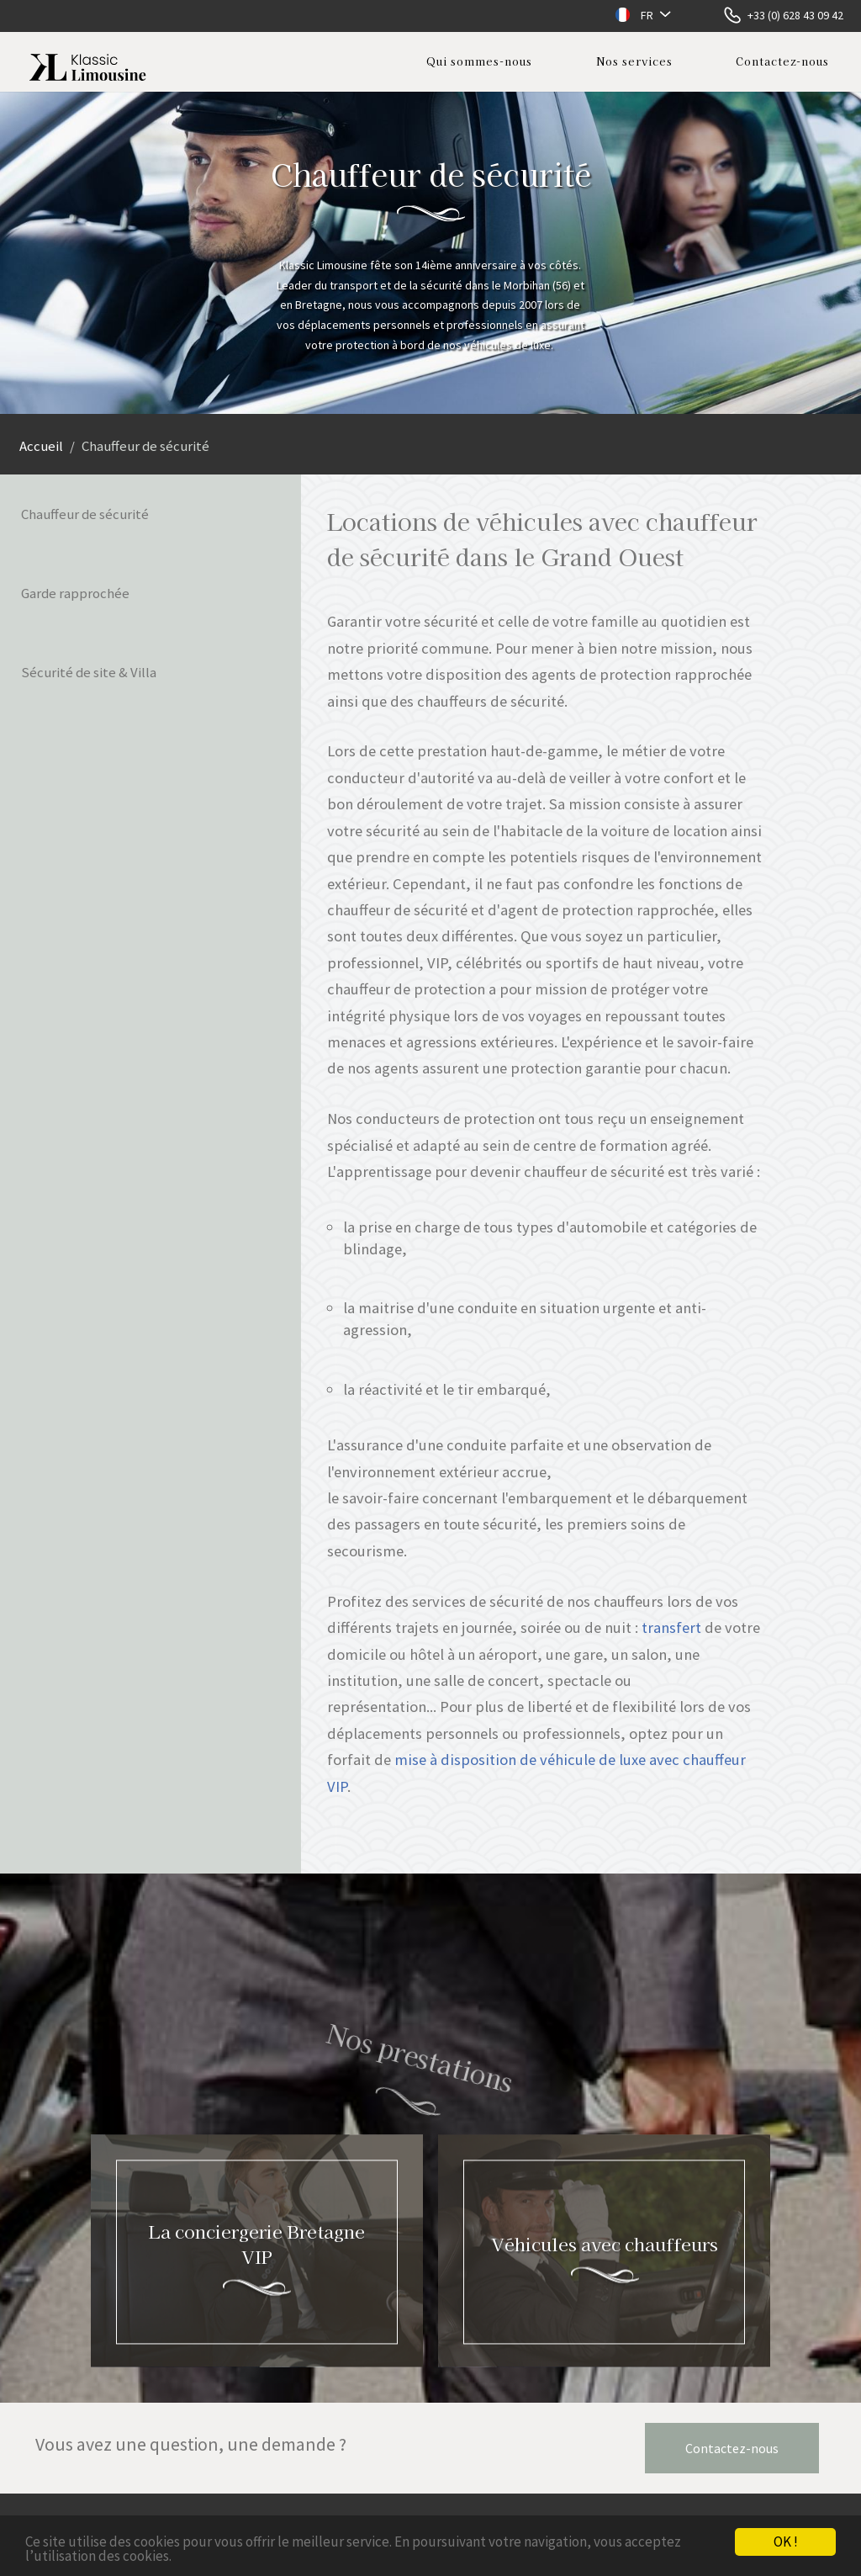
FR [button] (647, 15)
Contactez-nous (782, 61)
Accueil (41, 446)
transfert (671, 1627)
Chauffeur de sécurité (85, 514)
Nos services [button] (634, 61)
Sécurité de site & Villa (88, 672)
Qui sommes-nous (479, 61)
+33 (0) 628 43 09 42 (795, 15)
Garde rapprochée (75, 593)
